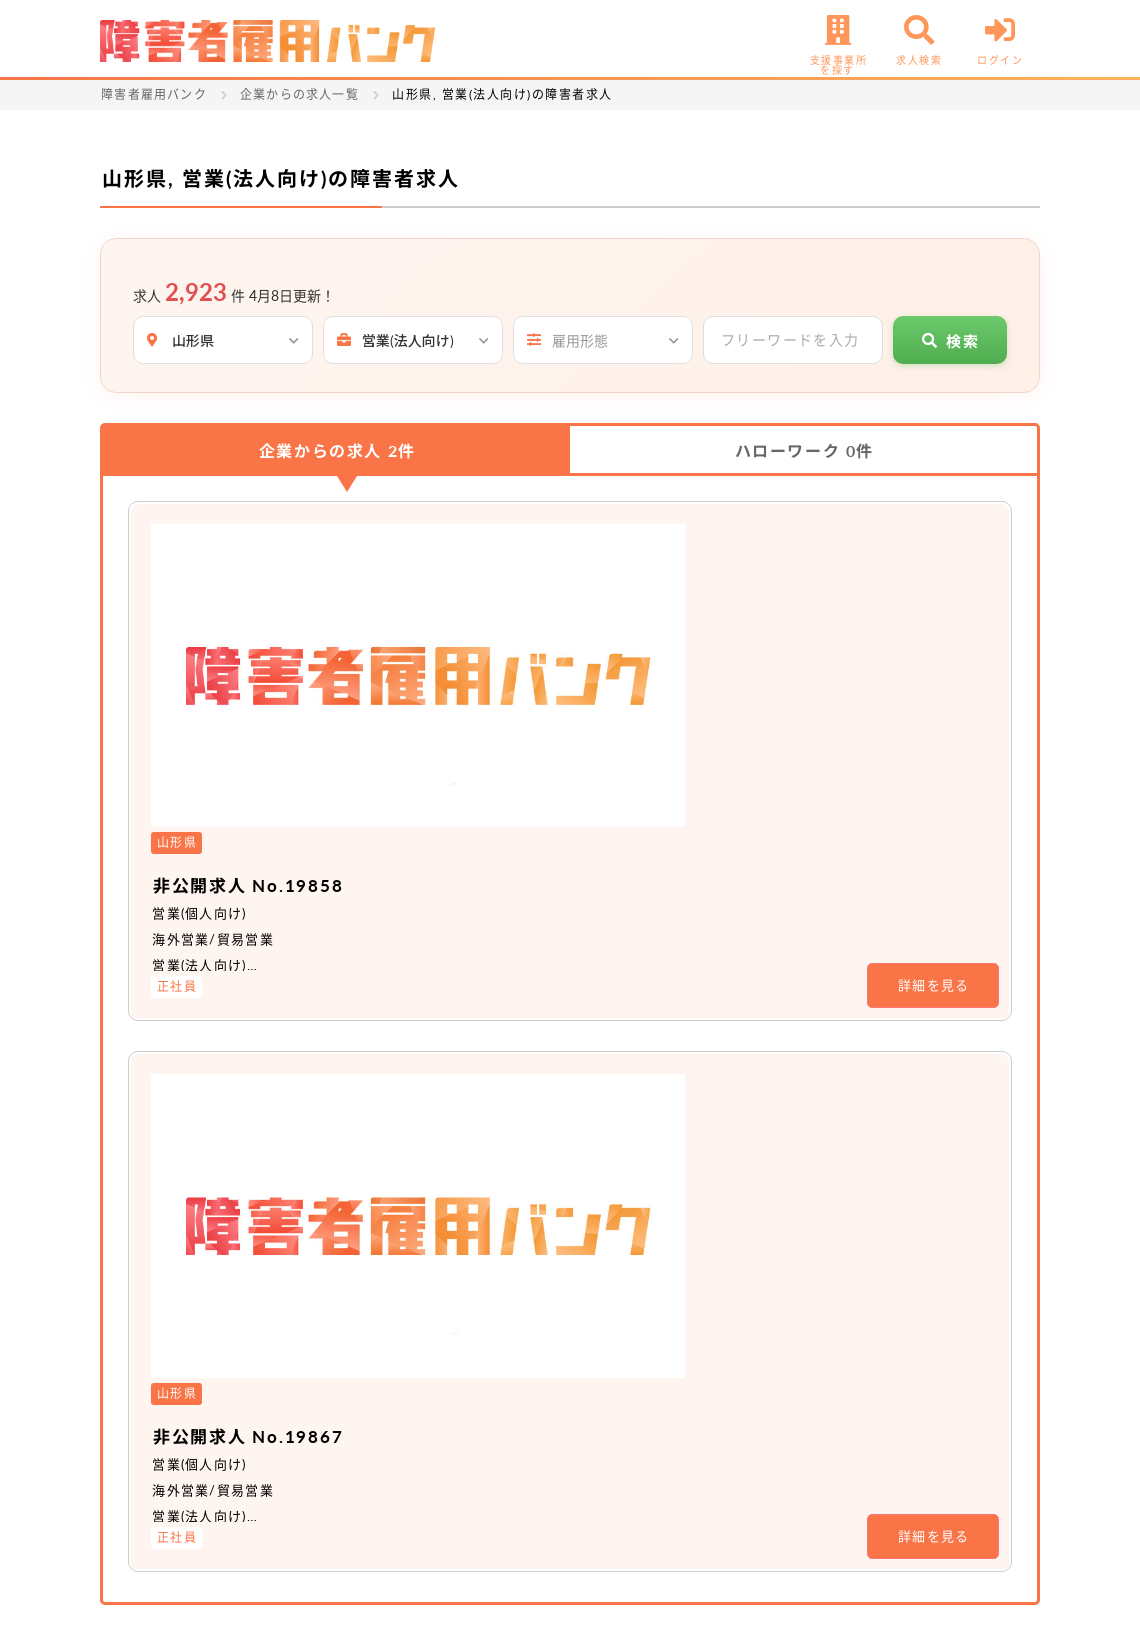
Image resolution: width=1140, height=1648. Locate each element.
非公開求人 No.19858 (485, 576)
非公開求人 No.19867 (485, 818)
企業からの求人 (337, 450)
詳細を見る (934, 677)
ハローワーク (804, 450)
